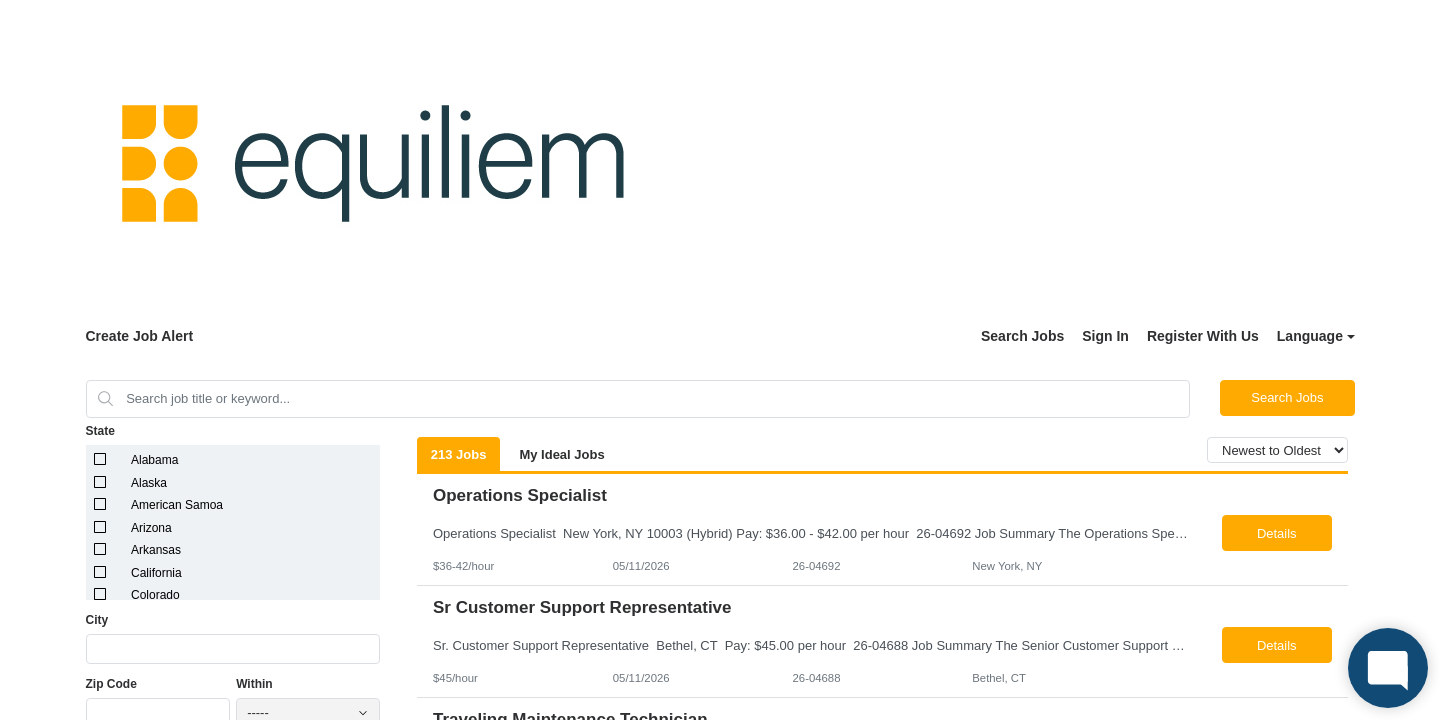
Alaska (149, 483)
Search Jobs (1022, 336)
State (100, 431)
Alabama (154, 460)
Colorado (155, 595)
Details (1277, 533)
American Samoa (177, 505)
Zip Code (111, 684)
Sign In (1105, 336)
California (156, 573)
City (97, 620)
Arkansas (156, 550)
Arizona (151, 528)
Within (254, 684)
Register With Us (1203, 336)
